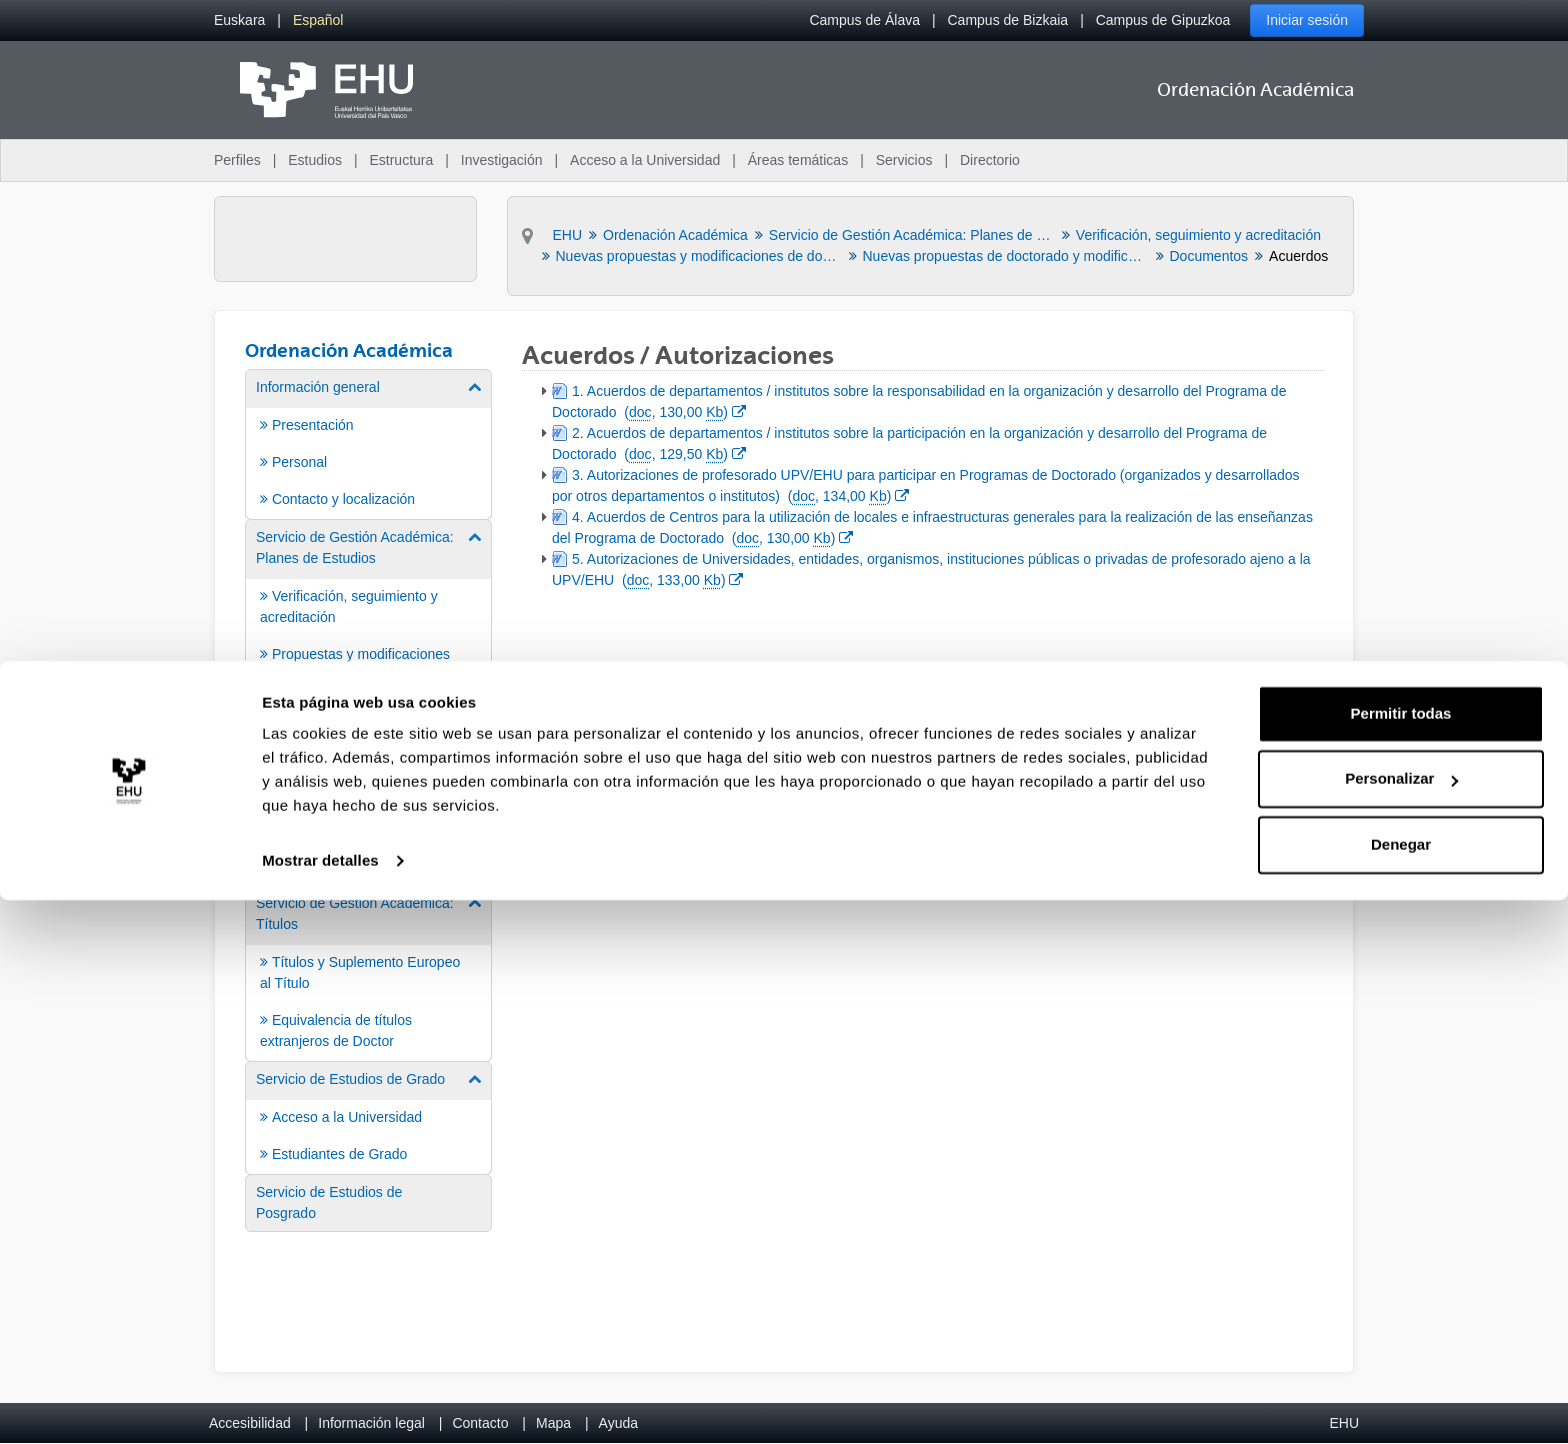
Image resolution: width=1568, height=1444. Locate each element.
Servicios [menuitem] (904, 160)
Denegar (1401, 1388)
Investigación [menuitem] (502, 160)
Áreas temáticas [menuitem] (798, 160)
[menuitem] (239, 20)
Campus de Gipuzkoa (1163, 20)
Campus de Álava (864, 20)
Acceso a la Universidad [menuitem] (645, 160)
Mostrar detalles (320, 1404)
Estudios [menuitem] (315, 160)
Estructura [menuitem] (401, 160)
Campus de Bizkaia (1008, 20)
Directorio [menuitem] (990, 160)
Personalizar (1401, 1322)
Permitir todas (1401, 1257)
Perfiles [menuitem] (237, 160)
